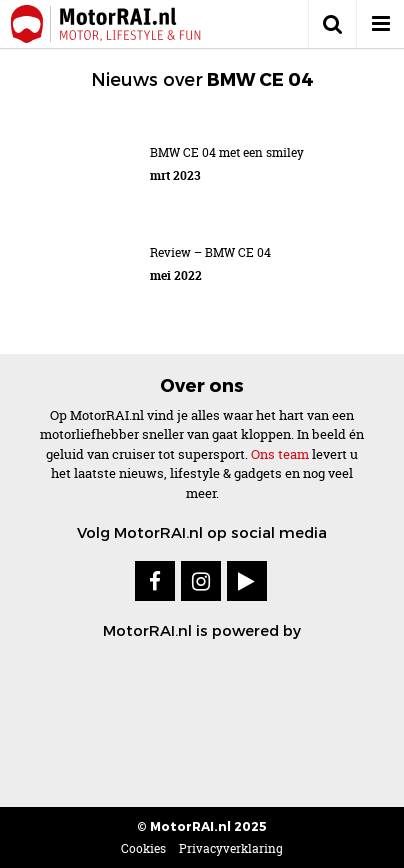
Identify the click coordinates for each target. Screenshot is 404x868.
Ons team (280, 454)
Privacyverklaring (231, 848)
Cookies (143, 848)
